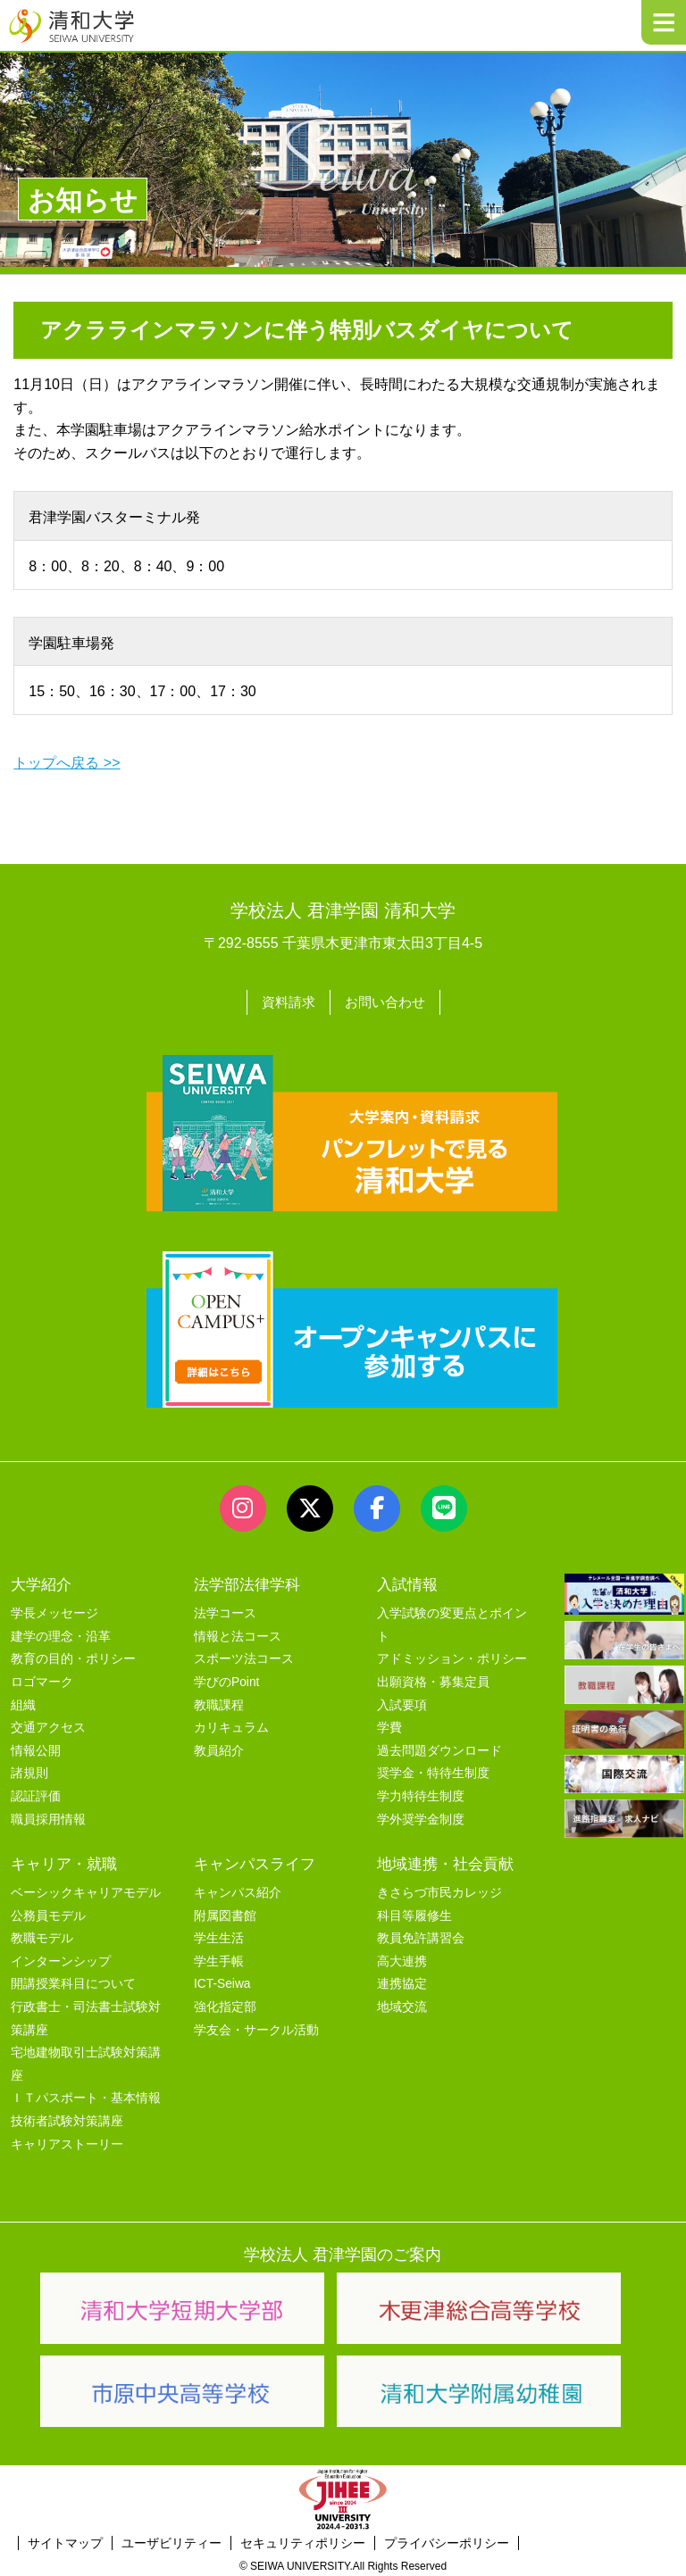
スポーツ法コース (244, 1657)
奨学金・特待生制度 (433, 1771)
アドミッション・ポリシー (452, 1657)
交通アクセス (48, 1726)
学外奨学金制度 (420, 1817)
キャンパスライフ (254, 1861)
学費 (389, 1726)
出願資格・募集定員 (433, 1680)
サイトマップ (65, 2541)
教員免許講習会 (420, 1936)
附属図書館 (225, 1913)
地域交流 (402, 2005)
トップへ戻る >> (66, 762)
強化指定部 (225, 2005)
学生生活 (219, 1936)
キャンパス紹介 (237, 1891)
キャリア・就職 (64, 1861)
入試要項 (402, 1702)
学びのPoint (226, 1680)
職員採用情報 (48, 1817)
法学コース (225, 1611)
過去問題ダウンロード (439, 1749)
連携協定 (402, 1982)
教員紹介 (219, 1749)
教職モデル (42, 1936)
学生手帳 (219, 1958)
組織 (23, 1702)
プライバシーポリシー (446, 2541)
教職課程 (219, 1702)
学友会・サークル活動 (256, 2027)
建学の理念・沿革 (61, 1634)
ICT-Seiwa (222, 1982)
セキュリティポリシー (302, 2541)
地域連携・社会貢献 (445, 1861)
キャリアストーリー (67, 2141)
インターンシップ (61, 1958)
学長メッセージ (54, 1611)
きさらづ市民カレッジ (439, 1891)
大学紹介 (41, 1583)
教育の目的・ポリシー (73, 1657)
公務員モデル (48, 1913)
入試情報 (407, 1583)
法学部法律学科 (247, 1583)
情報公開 (36, 1749)
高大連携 (402, 1958)
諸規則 (29, 1771)
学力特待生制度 (420, 1794)
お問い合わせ (387, 1001)
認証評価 (36, 1794)
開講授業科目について (73, 1982)
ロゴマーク (42, 1680)
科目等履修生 (414, 1913)
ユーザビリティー (171, 2541)
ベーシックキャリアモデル (86, 1891)
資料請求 (285, 1001)
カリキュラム (231, 1726)
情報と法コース (237, 1634)
